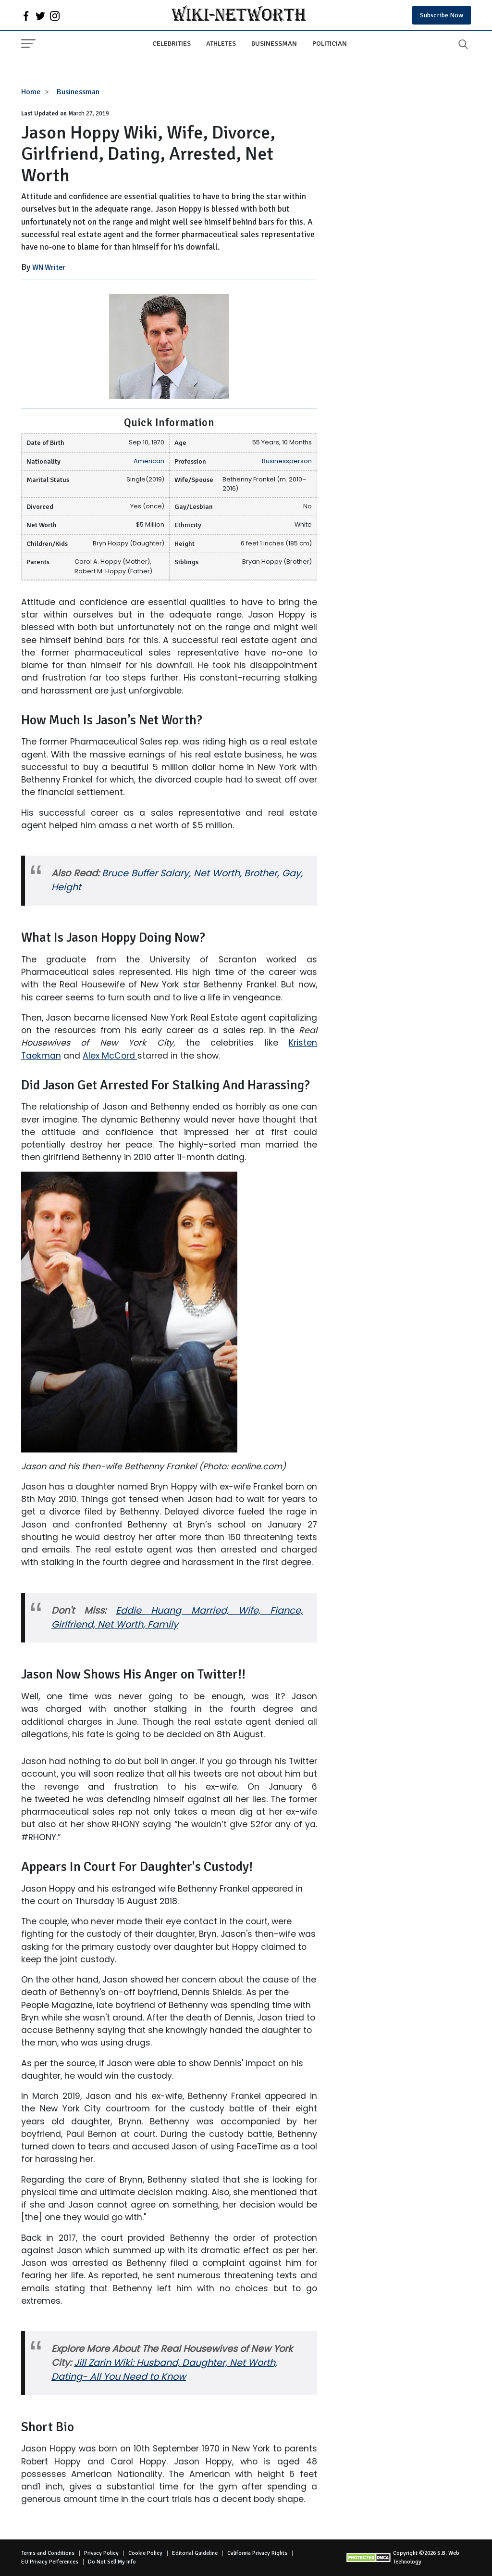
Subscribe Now (441, 15)
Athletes (221, 43)
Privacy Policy (101, 2553)
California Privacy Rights (257, 2553)
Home (31, 92)
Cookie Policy (145, 2553)
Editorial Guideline (195, 2553)
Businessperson (287, 461)
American (149, 461)
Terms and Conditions (47, 2553)
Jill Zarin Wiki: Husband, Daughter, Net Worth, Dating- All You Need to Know (164, 2369)
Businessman (274, 43)
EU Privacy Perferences (49, 2561)
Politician (329, 43)
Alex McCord (110, 1055)
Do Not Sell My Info (112, 2561)
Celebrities (171, 43)
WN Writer (48, 267)
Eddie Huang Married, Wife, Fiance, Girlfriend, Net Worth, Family (177, 1617)
